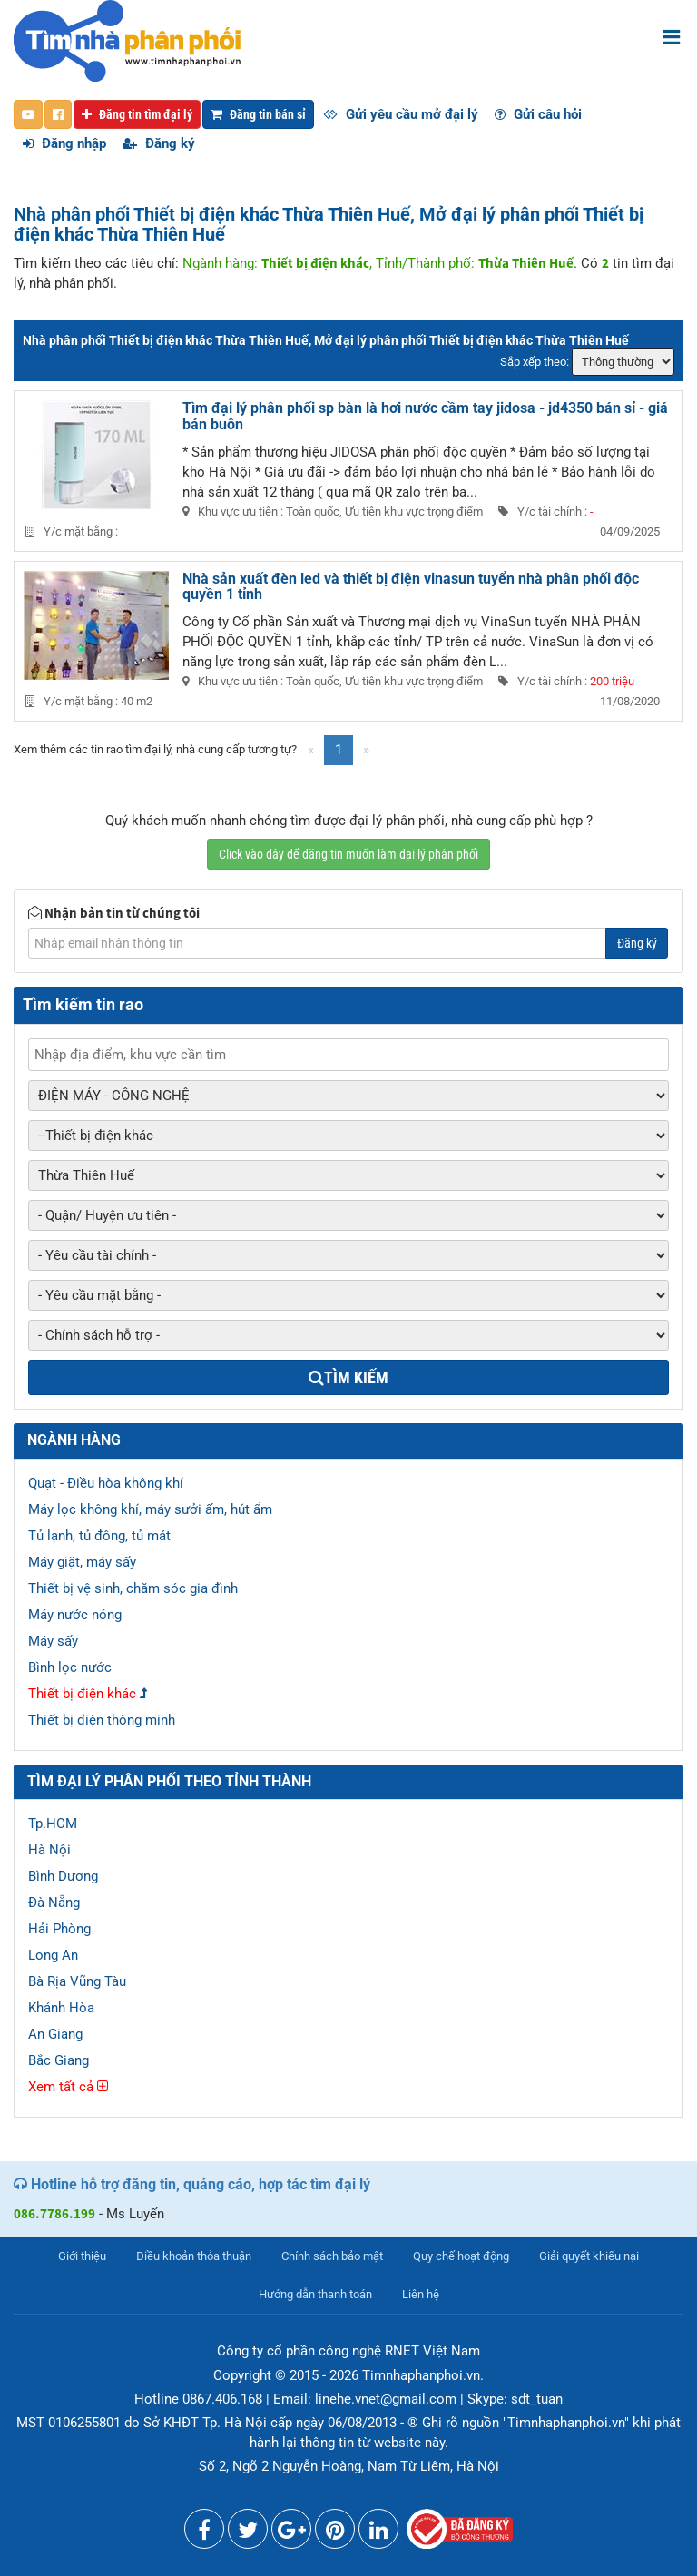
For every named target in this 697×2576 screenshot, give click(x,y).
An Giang (55, 2034)
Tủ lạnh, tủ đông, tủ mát (99, 1536)
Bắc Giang (58, 2060)
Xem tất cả (68, 2087)
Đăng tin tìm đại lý (137, 114)
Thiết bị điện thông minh (101, 1720)
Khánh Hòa (61, 2008)
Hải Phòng (59, 1929)
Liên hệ (420, 2294)
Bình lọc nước (70, 1667)
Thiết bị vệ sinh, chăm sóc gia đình (133, 1588)
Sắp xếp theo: (534, 362)
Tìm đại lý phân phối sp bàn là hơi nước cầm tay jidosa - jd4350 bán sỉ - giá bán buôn (425, 416)
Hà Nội (49, 1850)
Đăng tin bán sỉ (258, 114)
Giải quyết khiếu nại (589, 2256)
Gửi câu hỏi (538, 114)
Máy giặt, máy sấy (82, 1562)
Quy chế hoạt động (461, 2256)
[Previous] (311, 750)
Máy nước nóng (75, 1615)
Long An (53, 1955)
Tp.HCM (52, 1823)
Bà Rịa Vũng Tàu (77, 1981)
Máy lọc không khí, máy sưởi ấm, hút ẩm (150, 1509)
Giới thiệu (82, 2256)
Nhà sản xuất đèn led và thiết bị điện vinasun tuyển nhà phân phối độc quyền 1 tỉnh (410, 587)
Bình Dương (63, 1876)
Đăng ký (159, 143)
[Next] (366, 750)
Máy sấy (53, 1641)
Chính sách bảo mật (332, 2256)
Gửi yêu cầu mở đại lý (400, 114)
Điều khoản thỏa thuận (193, 2256)
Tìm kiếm (348, 1377)
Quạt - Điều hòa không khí (105, 1483)
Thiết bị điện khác (82, 1694)
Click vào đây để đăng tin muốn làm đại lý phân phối (348, 854)
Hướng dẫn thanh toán (315, 2294)
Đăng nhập (64, 143)
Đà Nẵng (54, 1902)
